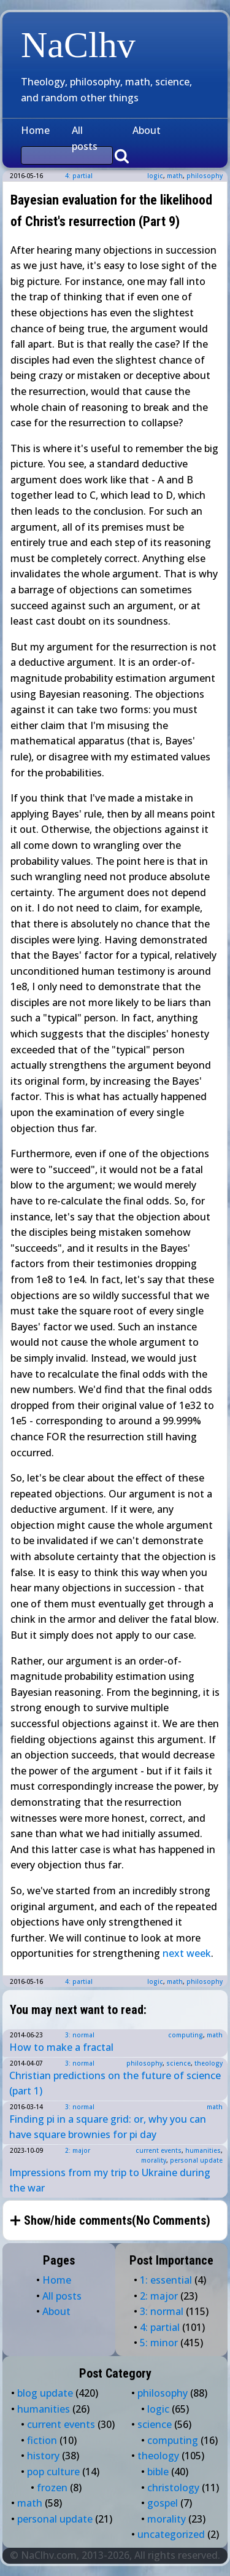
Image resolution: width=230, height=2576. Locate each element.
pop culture (53, 2471)
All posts (85, 138)
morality (153, 2160)
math (175, 175)
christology (173, 2487)
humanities (203, 2150)
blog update (45, 2393)
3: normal (79, 2035)
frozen (52, 2487)
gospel (162, 2503)
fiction (42, 2440)
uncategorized (171, 2534)
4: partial (79, 175)
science (178, 2063)
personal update (196, 2160)
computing (185, 2035)
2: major (77, 2150)
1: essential (166, 2280)
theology (208, 2063)
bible (158, 2471)
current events (159, 2150)
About (146, 130)
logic (155, 175)
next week (187, 1953)
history (43, 2455)
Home (35, 130)
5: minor (159, 2342)
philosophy (204, 175)
